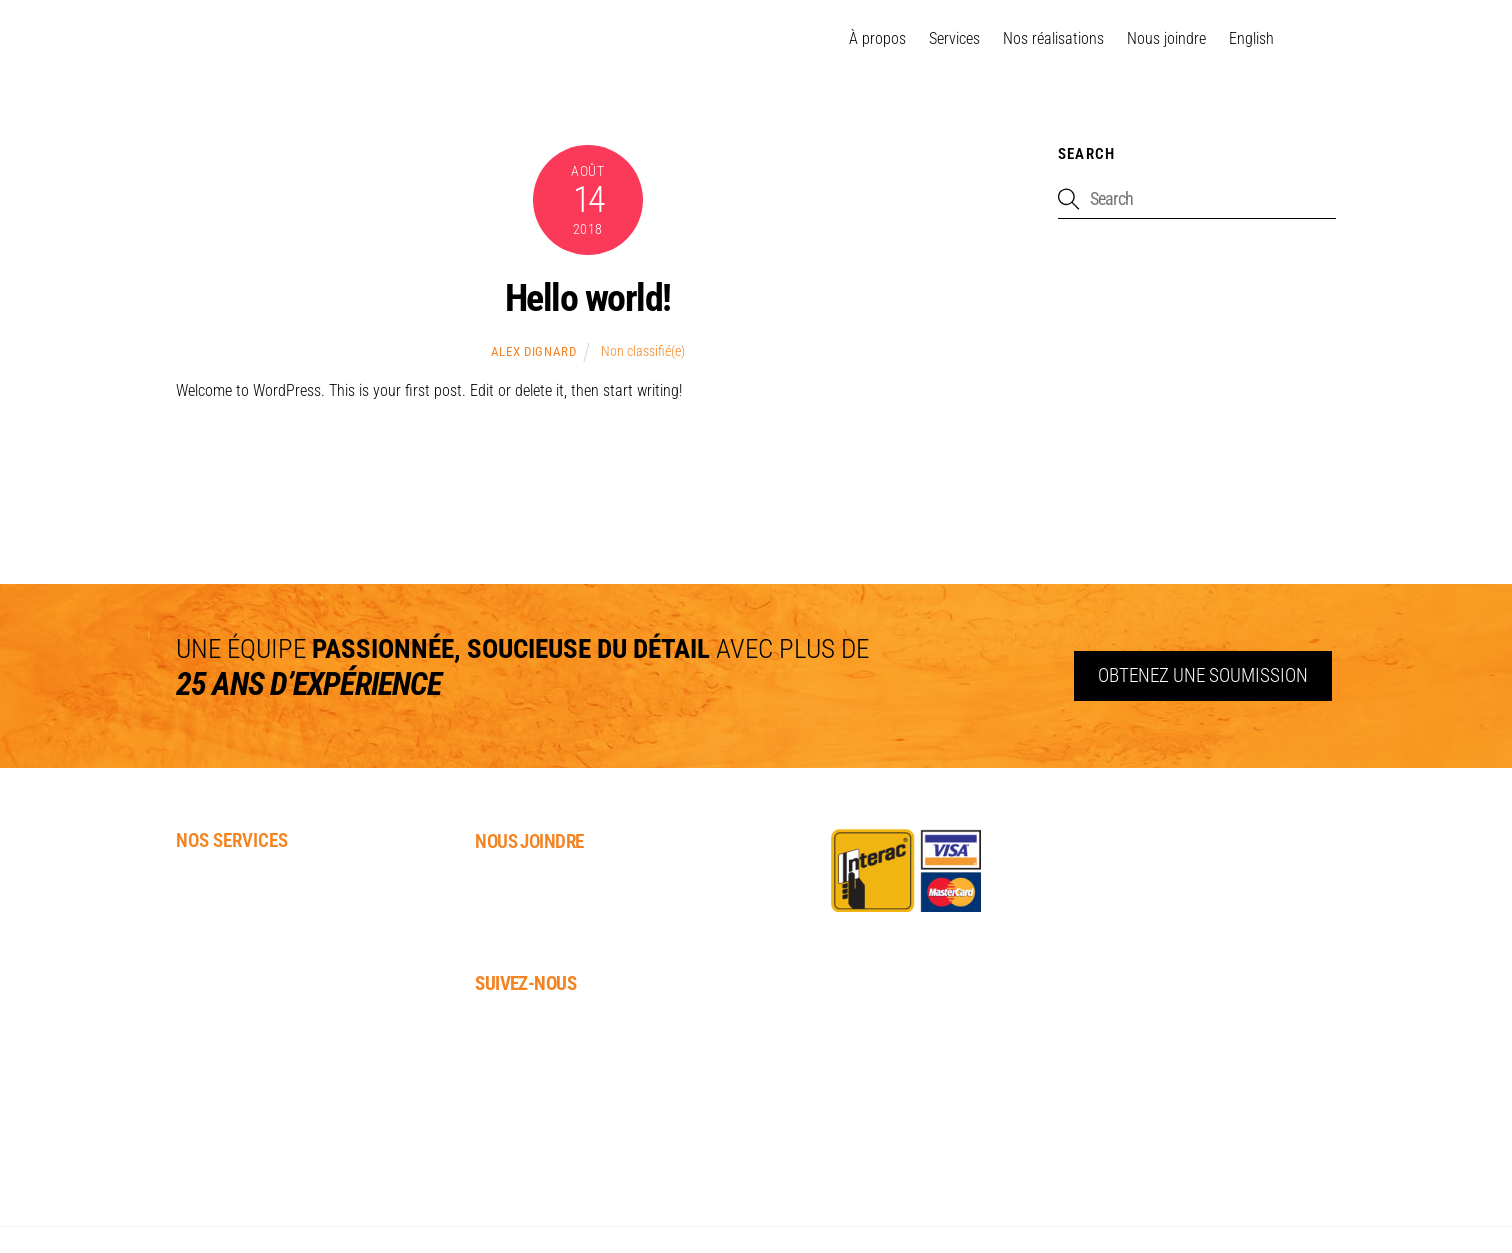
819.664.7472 (519, 909)
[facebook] (1312, 39)
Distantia (1466, 1216)
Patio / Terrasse (235, 973)
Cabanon (208, 1030)
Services (954, 38)
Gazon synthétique (246, 944)
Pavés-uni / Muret (240, 915)
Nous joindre (1166, 38)
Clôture (205, 1059)
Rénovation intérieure (258, 1088)
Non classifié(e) (643, 351)
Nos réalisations (1053, 38)
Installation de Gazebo (260, 1001)
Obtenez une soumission (1203, 675)
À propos (877, 38)
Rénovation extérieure (259, 1117)
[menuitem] (1252, 39)
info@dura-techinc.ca (557, 936)
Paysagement (224, 886)
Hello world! (588, 297)
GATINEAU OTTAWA (304, 40)
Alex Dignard (534, 351)
